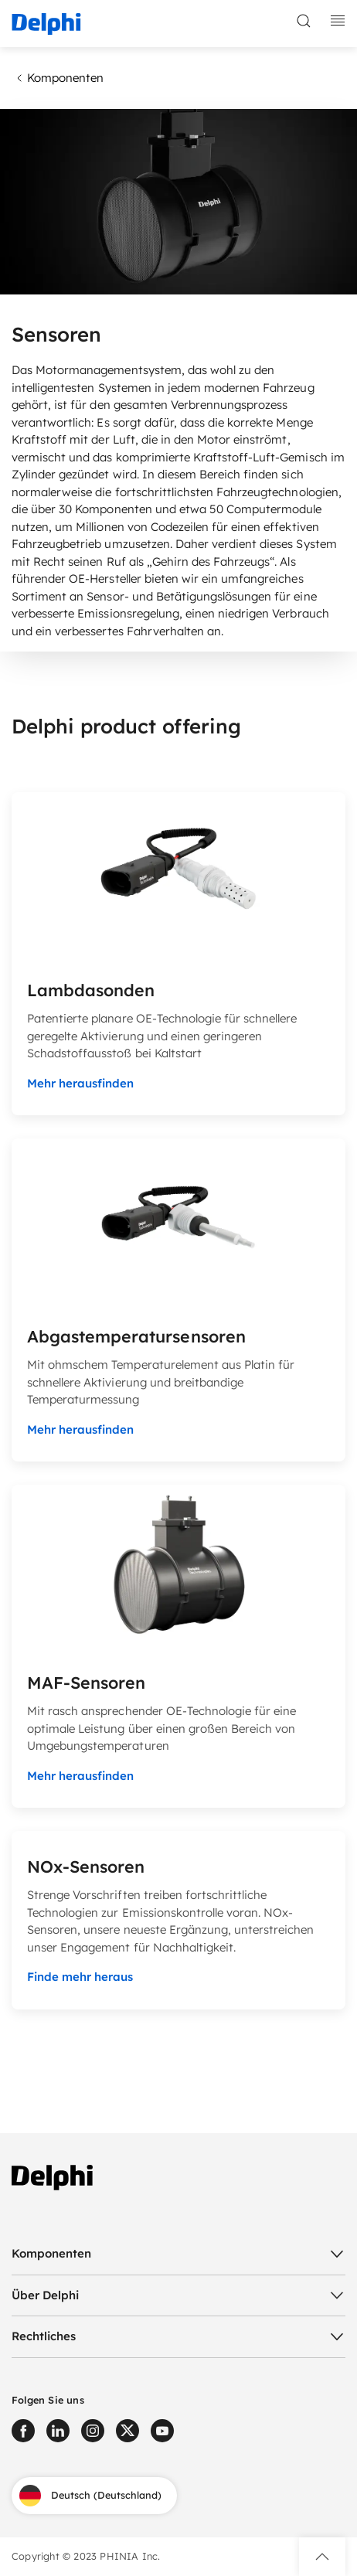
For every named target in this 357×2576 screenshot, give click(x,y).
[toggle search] (303, 21)
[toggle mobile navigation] (337, 21)
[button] (322, 2556)
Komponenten (58, 78)
